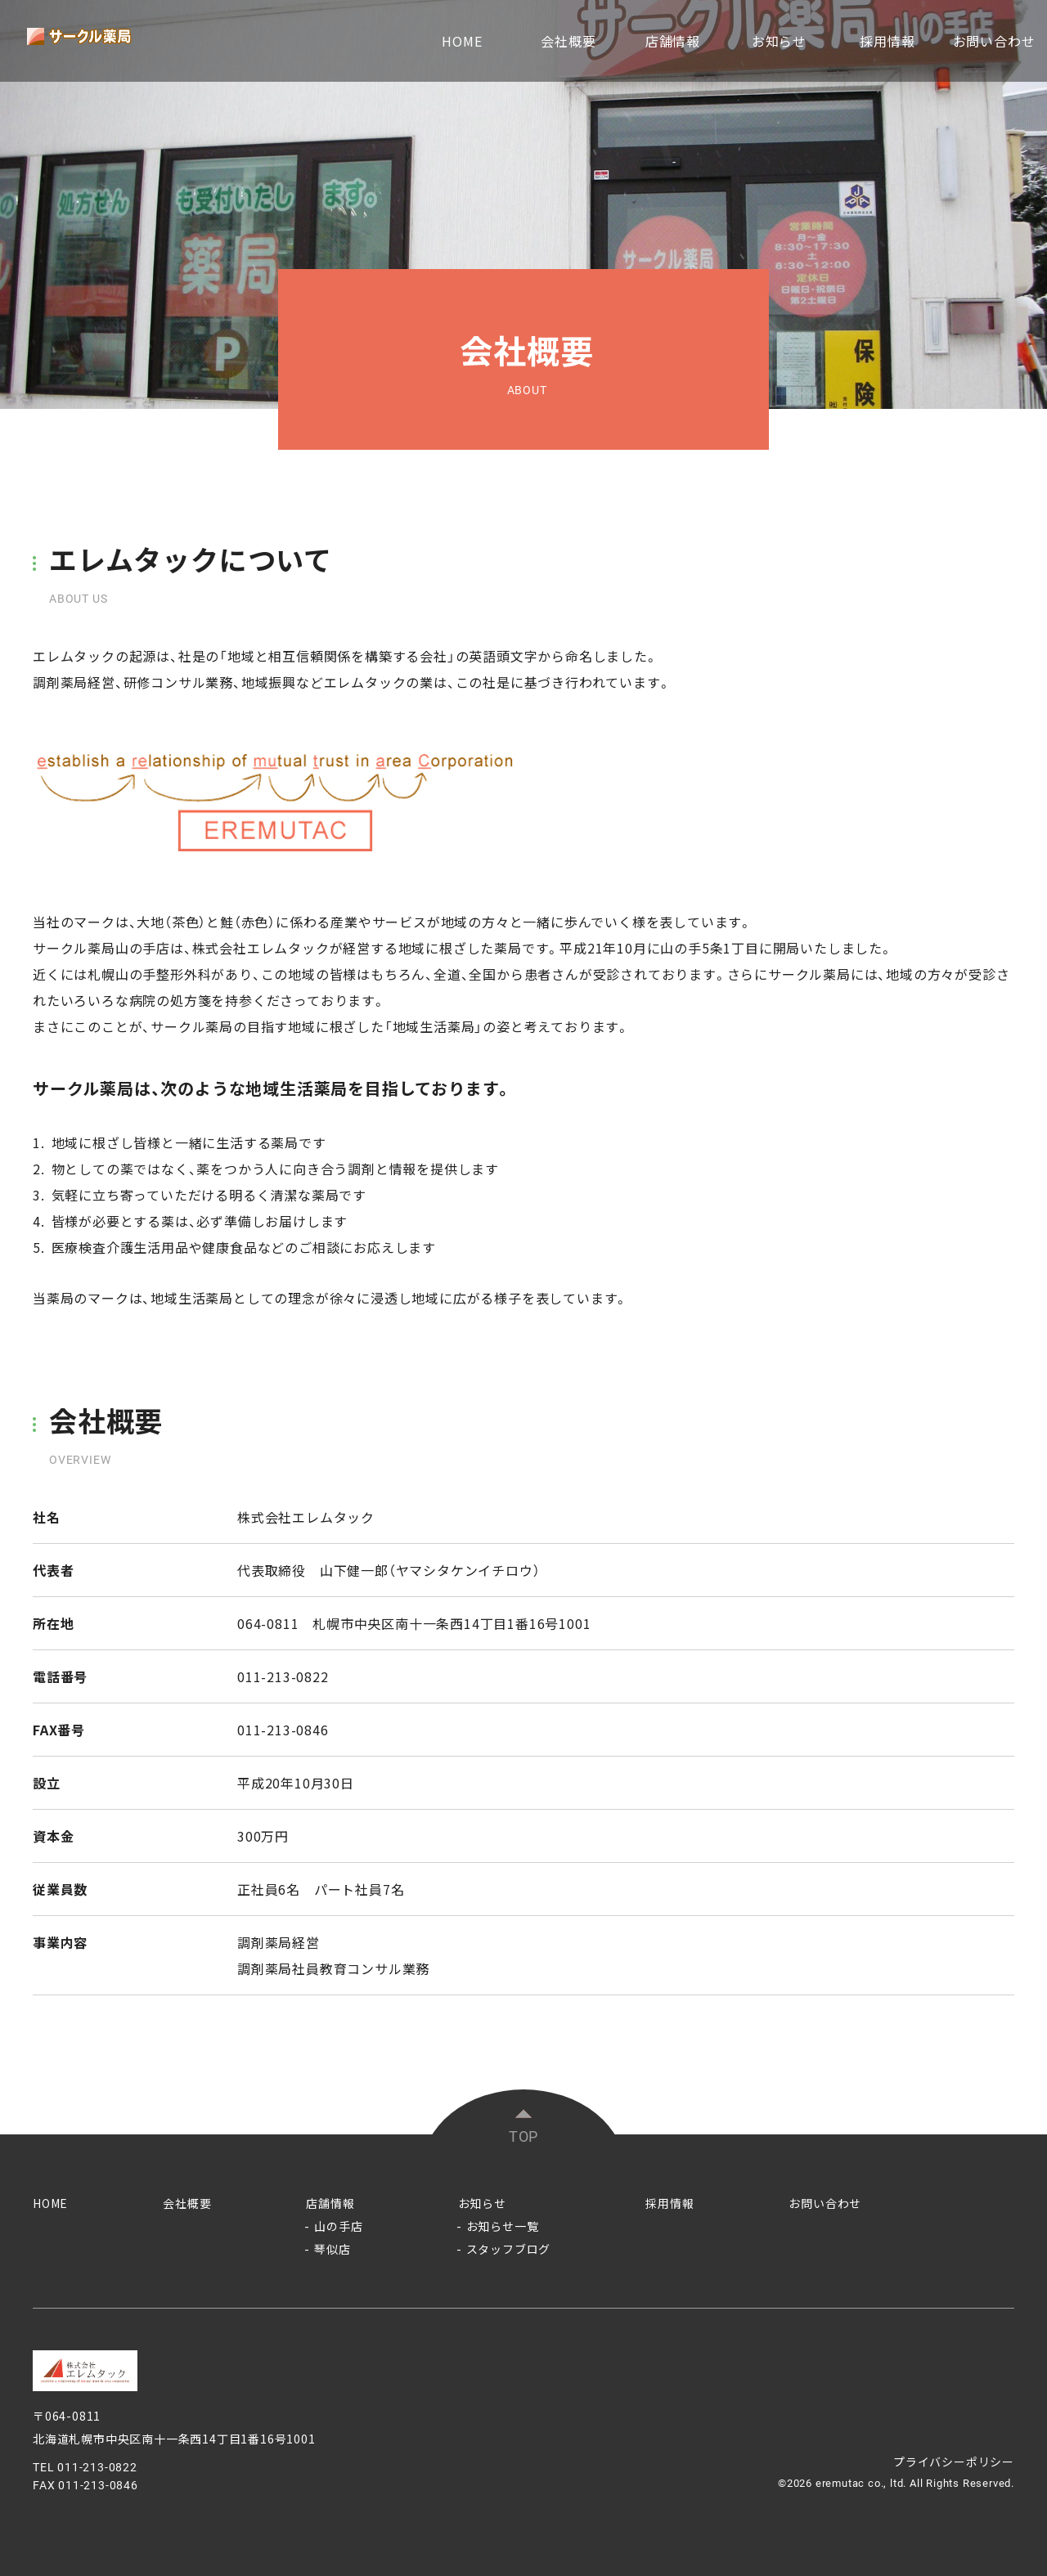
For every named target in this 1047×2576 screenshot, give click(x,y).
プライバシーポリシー (953, 2461)
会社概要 (568, 41)
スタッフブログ (508, 2249)
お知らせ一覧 (502, 2226)
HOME (462, 41)
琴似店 (332, 2249)
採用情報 (887, 41)
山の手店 (338, 2226)
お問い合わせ (994, 41)
